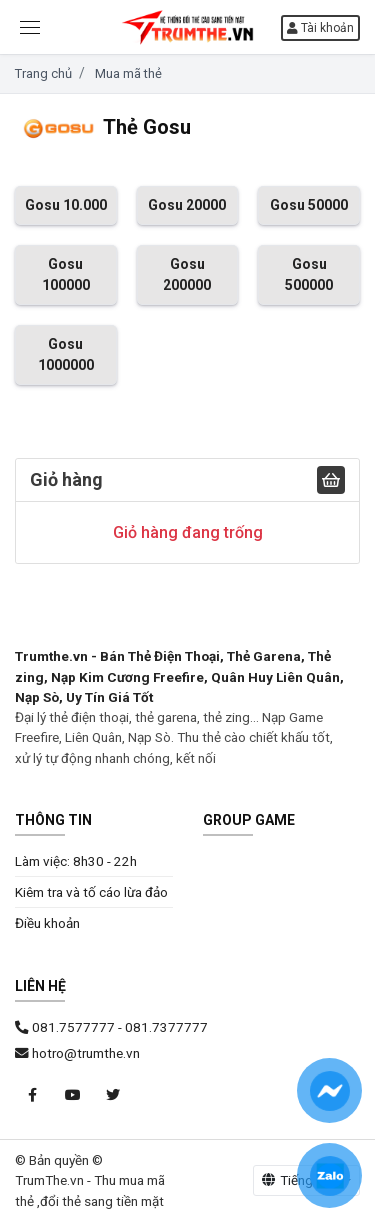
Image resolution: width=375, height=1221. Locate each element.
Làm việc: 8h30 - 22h (76, 861)
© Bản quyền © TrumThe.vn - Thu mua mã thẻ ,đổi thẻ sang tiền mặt (90, 1180)
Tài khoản (320, 28)
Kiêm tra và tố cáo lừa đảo (91, 892)
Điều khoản (47, 923)
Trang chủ (43, 73)
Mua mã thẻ (128, 73)
